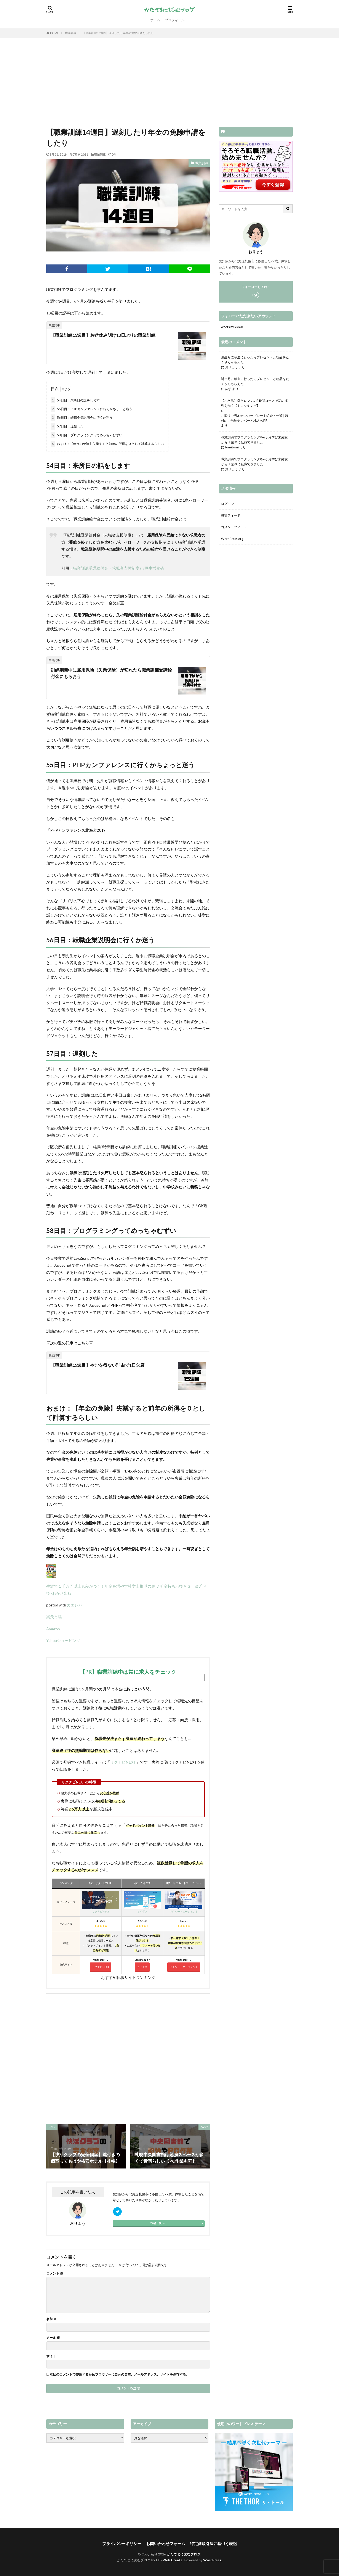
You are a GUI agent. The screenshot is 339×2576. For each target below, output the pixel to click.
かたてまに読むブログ (183, 2554)
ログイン (227, 504)
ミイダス (142, 1911)
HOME (54, 33)
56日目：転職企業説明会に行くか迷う (82, 417)
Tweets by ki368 (231, 327)
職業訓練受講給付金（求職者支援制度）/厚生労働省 (118, 568)
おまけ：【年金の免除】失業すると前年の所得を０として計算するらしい (107, 444)
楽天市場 (54, 1617)
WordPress (212, 2560)
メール (53, 2337)
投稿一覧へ (157, 2223)
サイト (51, 2356)
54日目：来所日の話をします (75, 400)
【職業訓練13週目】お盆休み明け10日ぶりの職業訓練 (103, 335)
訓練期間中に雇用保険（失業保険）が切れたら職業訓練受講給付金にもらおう (111, 673)
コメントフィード (234, 527)
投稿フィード (230, 515)
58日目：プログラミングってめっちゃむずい (86, 435)
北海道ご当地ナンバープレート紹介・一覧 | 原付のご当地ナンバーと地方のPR (254, 418)
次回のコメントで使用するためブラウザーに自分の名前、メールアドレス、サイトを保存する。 (119, 2374)
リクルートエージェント (184, 1911)
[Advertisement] (169, 81)
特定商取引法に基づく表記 (213, 2543)
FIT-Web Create (169, 2560)
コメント (54, 2273)
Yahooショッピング (63, 1640)
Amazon (53, 1629)
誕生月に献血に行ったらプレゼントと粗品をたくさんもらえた (255, 359)
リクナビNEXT (123, 1762)
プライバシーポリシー (121, 2543)
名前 (51, 2319)
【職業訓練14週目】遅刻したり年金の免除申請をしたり (118, 33)
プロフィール (174, 20)
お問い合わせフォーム (165, 2543)
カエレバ (74, 1605)
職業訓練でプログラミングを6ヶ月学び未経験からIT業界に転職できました (254, 439)
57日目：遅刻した (67, 426)
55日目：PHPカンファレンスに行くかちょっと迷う (91, 409)
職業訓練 (70, 33)
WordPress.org (232, 539)
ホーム (155, 20)
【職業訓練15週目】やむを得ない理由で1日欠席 (97, 1365)
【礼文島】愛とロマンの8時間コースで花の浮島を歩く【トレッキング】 (254, 403)
